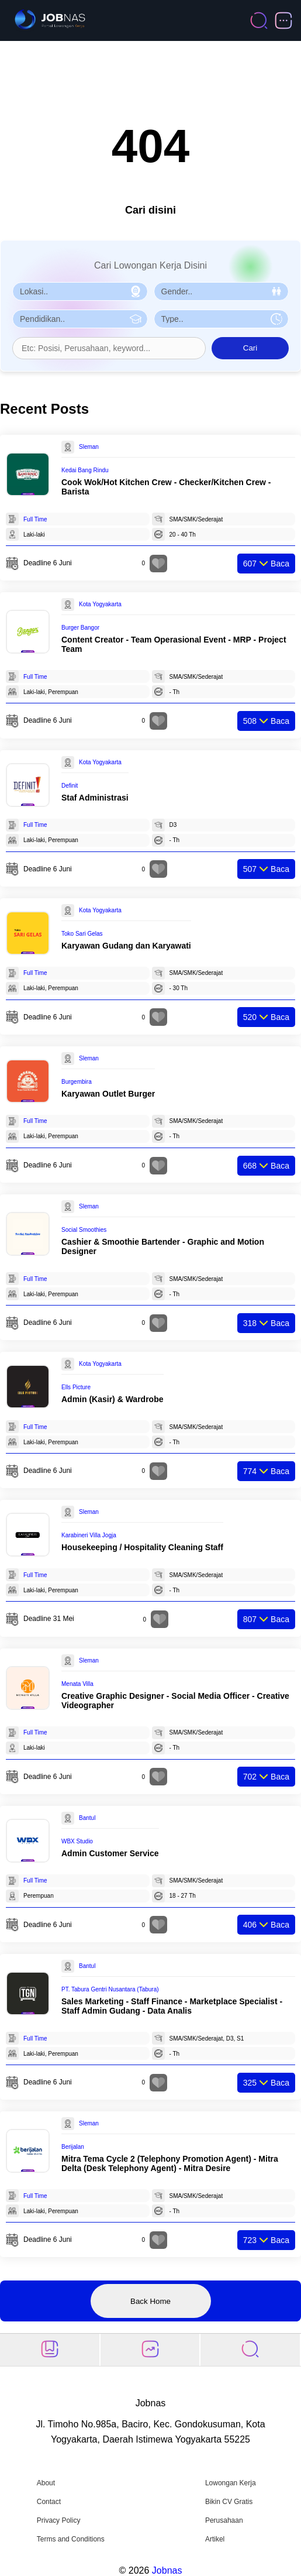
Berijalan (72, 2147)
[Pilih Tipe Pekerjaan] (221, 319)
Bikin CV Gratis (228, 2502)
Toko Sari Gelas (82, 933)
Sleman (89, 447)
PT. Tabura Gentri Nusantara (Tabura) (110, 1989)
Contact (49, 2502)
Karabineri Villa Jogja (88, 1535)
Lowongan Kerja (230, 2483)
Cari (250, 348)
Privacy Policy (59, 2520)
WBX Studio (77, 1841)
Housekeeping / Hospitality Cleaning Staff (142, 1547)
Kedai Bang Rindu (85, 470)
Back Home (150, 2301)
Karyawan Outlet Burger (108, 1093)
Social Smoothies (83, 1230)
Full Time (35, 519)
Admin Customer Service (110, 1853)
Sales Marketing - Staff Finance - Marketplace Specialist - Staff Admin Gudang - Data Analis (171, 2006)
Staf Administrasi (95, 797)
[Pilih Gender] (221, 291)
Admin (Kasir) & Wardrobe (112, 1399)
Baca (266, 564)
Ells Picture (76, 1387)
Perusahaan (224, 2520)
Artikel (214, 2539)
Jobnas (167, 2570)
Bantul (87, 1818)
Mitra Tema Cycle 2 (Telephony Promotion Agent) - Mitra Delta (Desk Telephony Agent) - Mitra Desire (169, 2163)
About (46, 2483)
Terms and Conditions (71, 2539)
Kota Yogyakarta (100, 604)
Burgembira (76, 1082)
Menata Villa (77, 1684)
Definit (69, 785)
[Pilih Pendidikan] (80, 319)
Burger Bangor (80, 627)
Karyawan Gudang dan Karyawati (126, 945)
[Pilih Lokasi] (80, 291)
